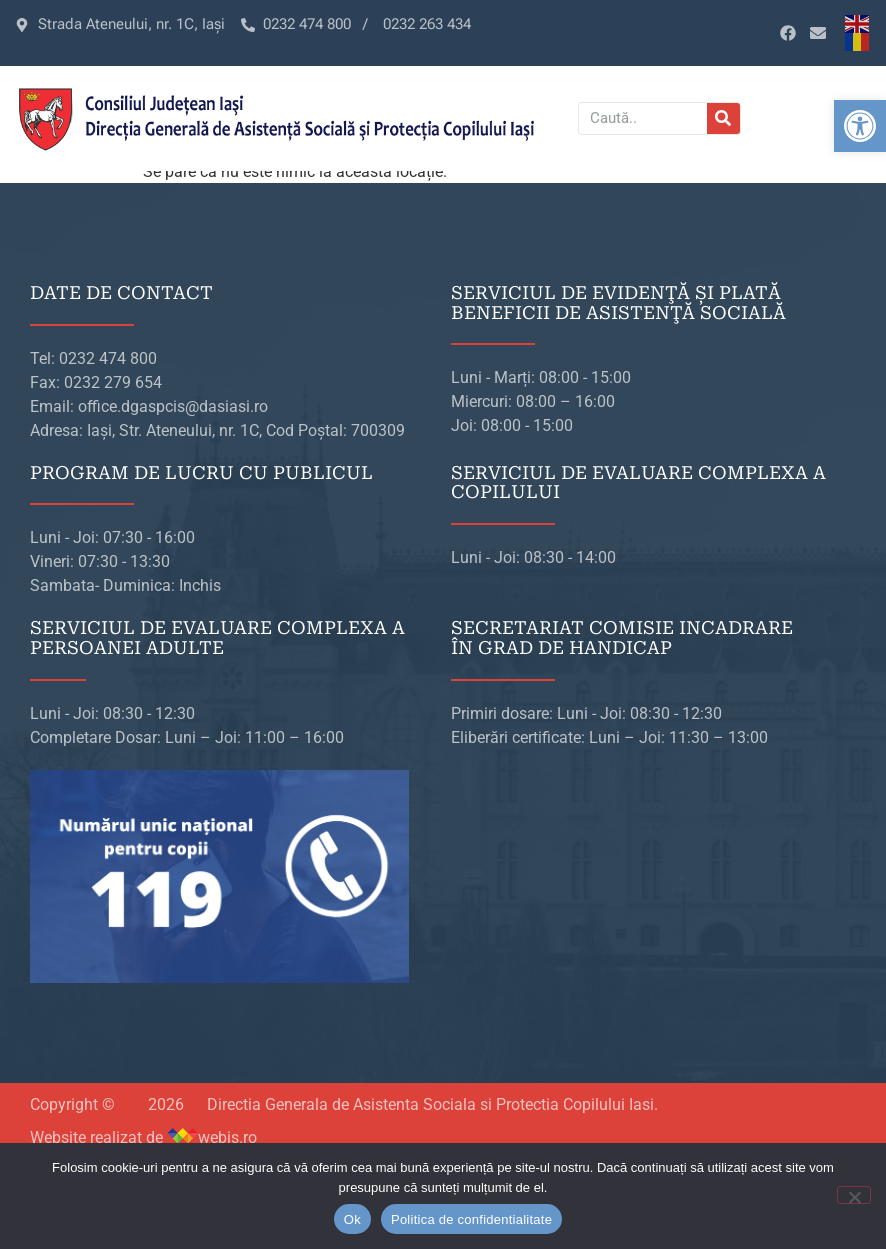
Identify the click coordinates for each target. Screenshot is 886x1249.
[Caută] (723, 118)
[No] (854, 1195)
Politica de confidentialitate (471, 1219)
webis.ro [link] (227, 1137)
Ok (352, 1219)
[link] (860, 126)
